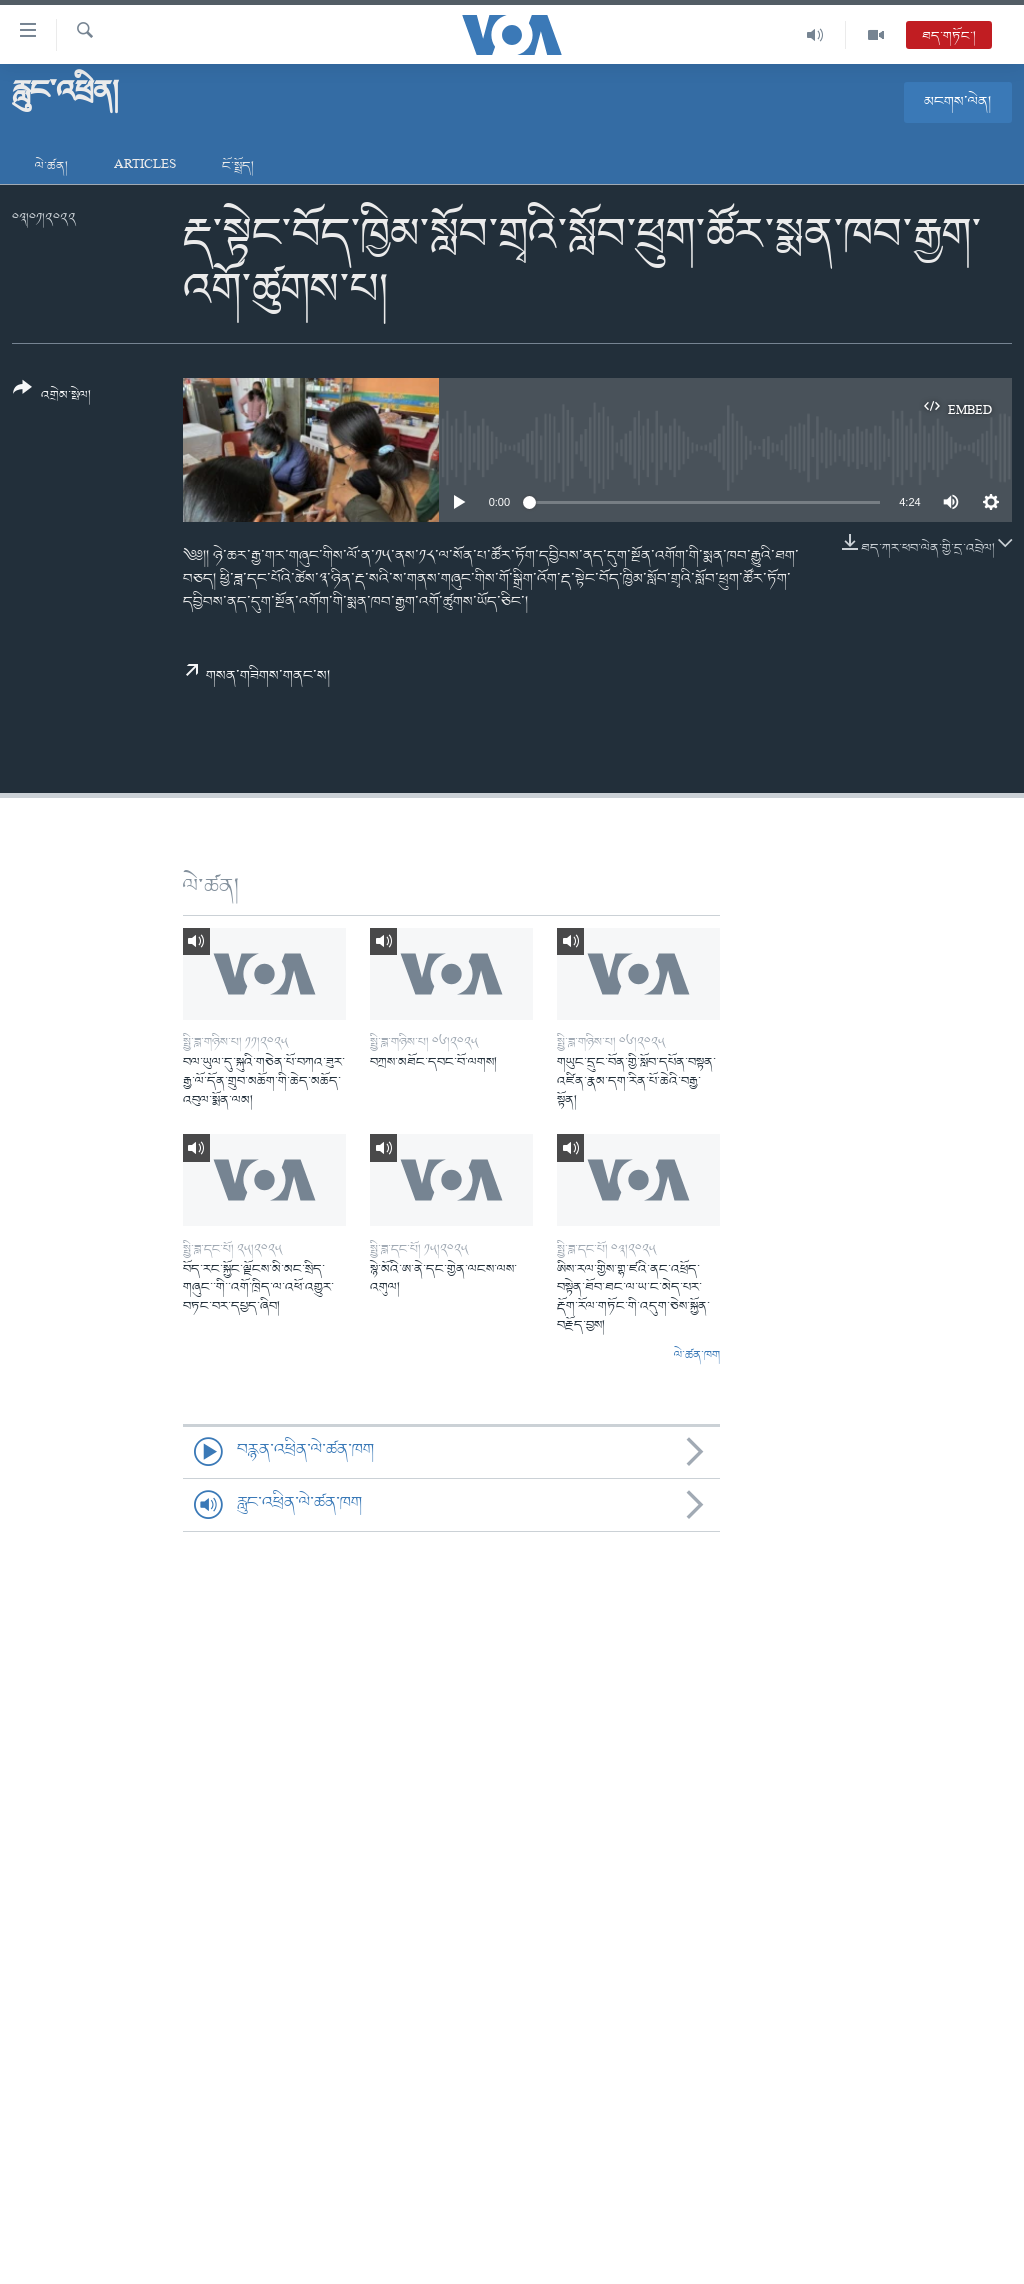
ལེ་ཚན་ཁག (697, 1356)
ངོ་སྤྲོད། (238, 166)
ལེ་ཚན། (51, 166)
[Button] (52, 398)
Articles (145, 166)
